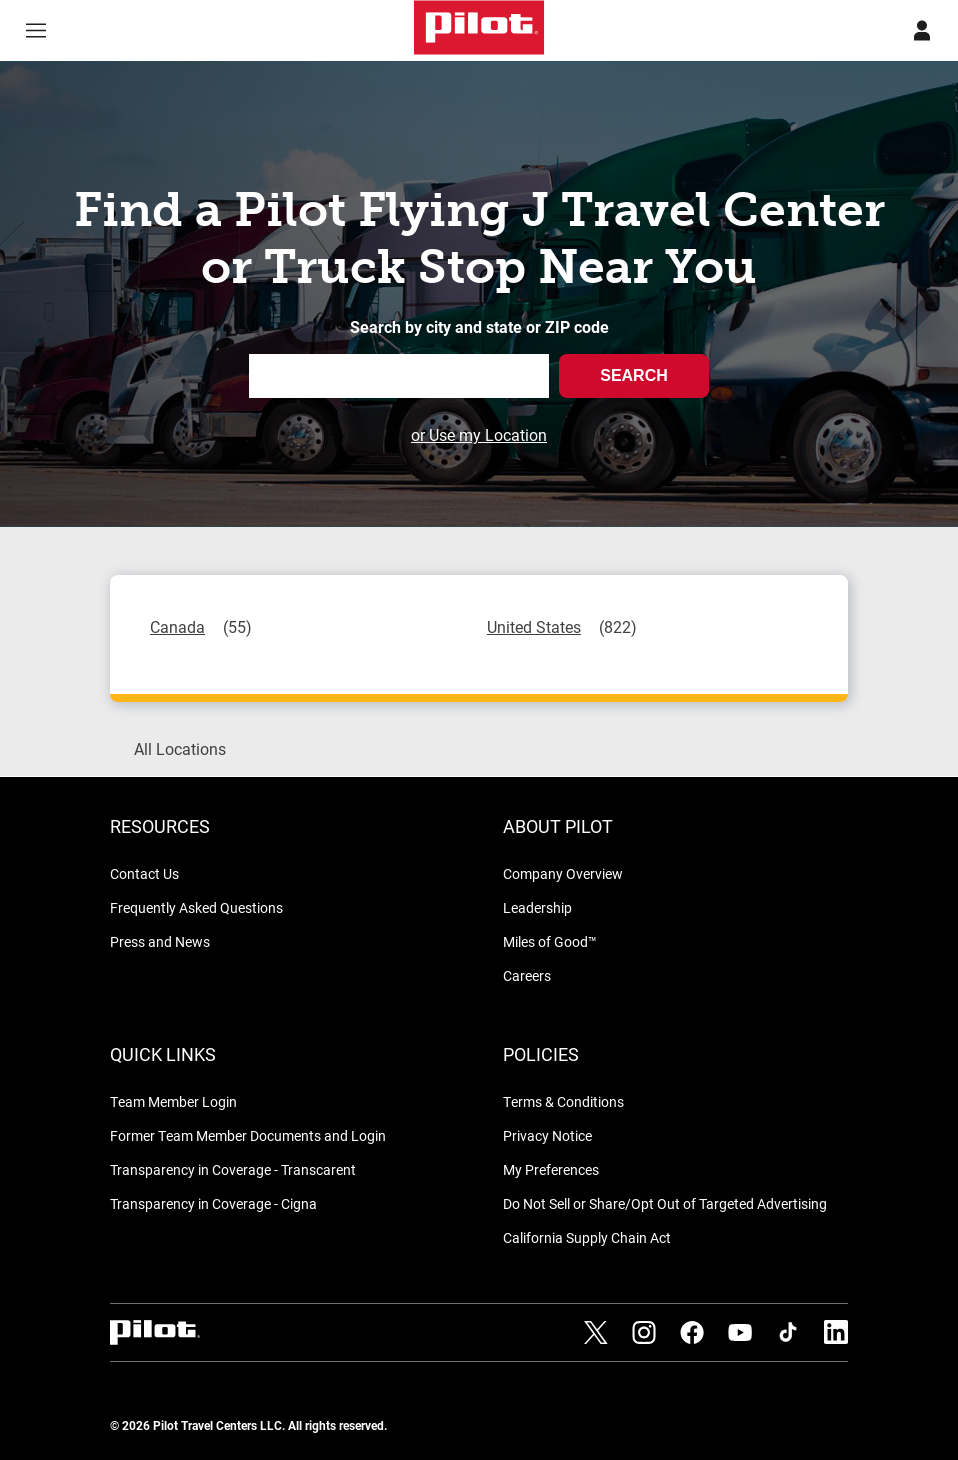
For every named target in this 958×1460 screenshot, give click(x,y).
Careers (527, 975)
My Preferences (551, 1169)
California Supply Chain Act (587, 1237)
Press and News (160, 941)
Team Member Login (173, 1101)
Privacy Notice (547, 1135)
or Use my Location (479, 434)
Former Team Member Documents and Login (248, 1135)
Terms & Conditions (563, 1101)
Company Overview (563, 873)
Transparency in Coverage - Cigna (213, 1203)
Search (634, 375)
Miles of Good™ (550, 941)
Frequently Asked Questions (196, 907)
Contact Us (144, 873)
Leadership (537, 907)
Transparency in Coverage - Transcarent (233, 1169)
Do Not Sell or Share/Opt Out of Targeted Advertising (665, 1203)
